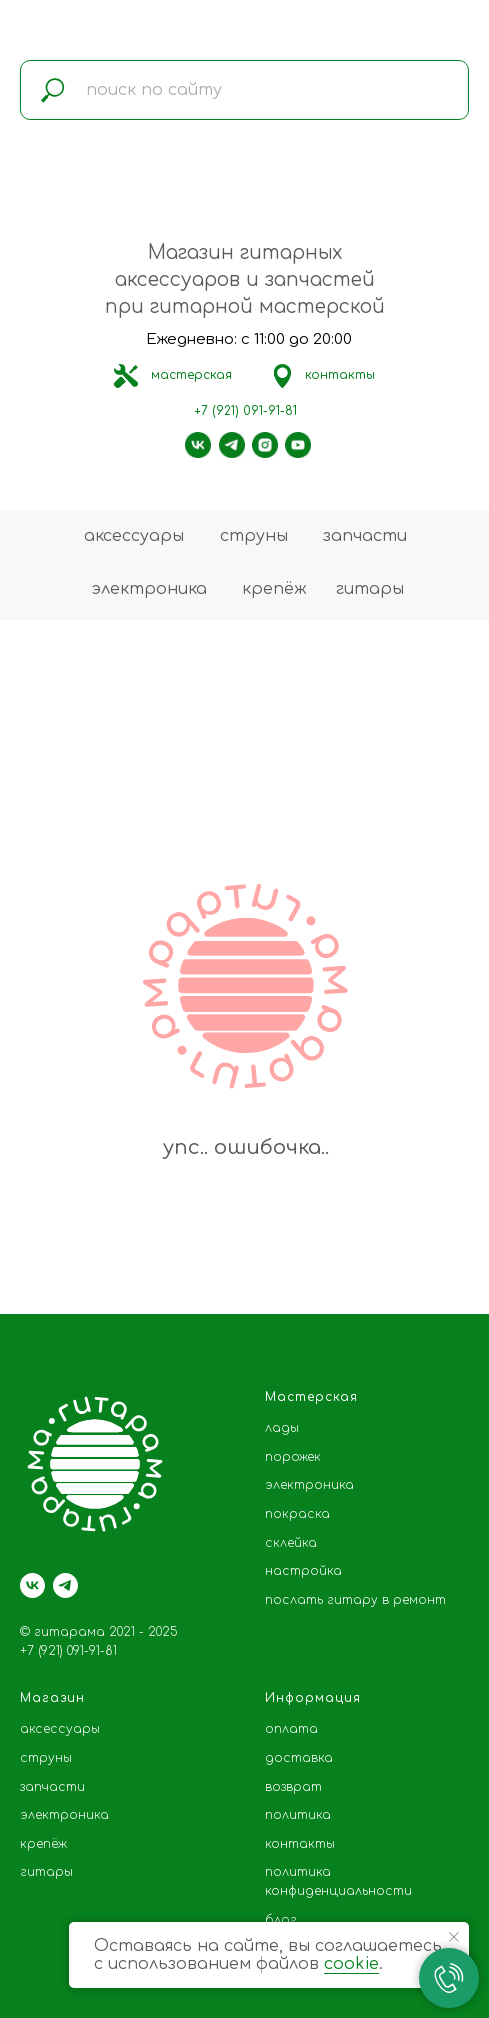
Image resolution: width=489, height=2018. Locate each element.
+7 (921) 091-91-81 (245, 411)
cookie (351, 1964)
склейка (291, 1543)
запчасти (365, 536)
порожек (293, 1457)
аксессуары (134, 536)
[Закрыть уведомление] (454, 1937)
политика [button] (298, 1815)
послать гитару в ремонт (355, 1600)
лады (282, 1428)
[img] (126, 376)
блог (281, 1920)
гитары (370, 589)
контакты (340, 375)
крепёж (274, 589)
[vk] (32, 1585)
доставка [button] (299, 1758)
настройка (303, 1571)
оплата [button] (291, 1729)
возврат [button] (293, 1787)
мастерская (191, 375)
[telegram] (65, 1585)
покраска (297, 1514)
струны (254, 536)
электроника (149, 589)
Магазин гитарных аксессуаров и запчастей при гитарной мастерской (245, 279)
